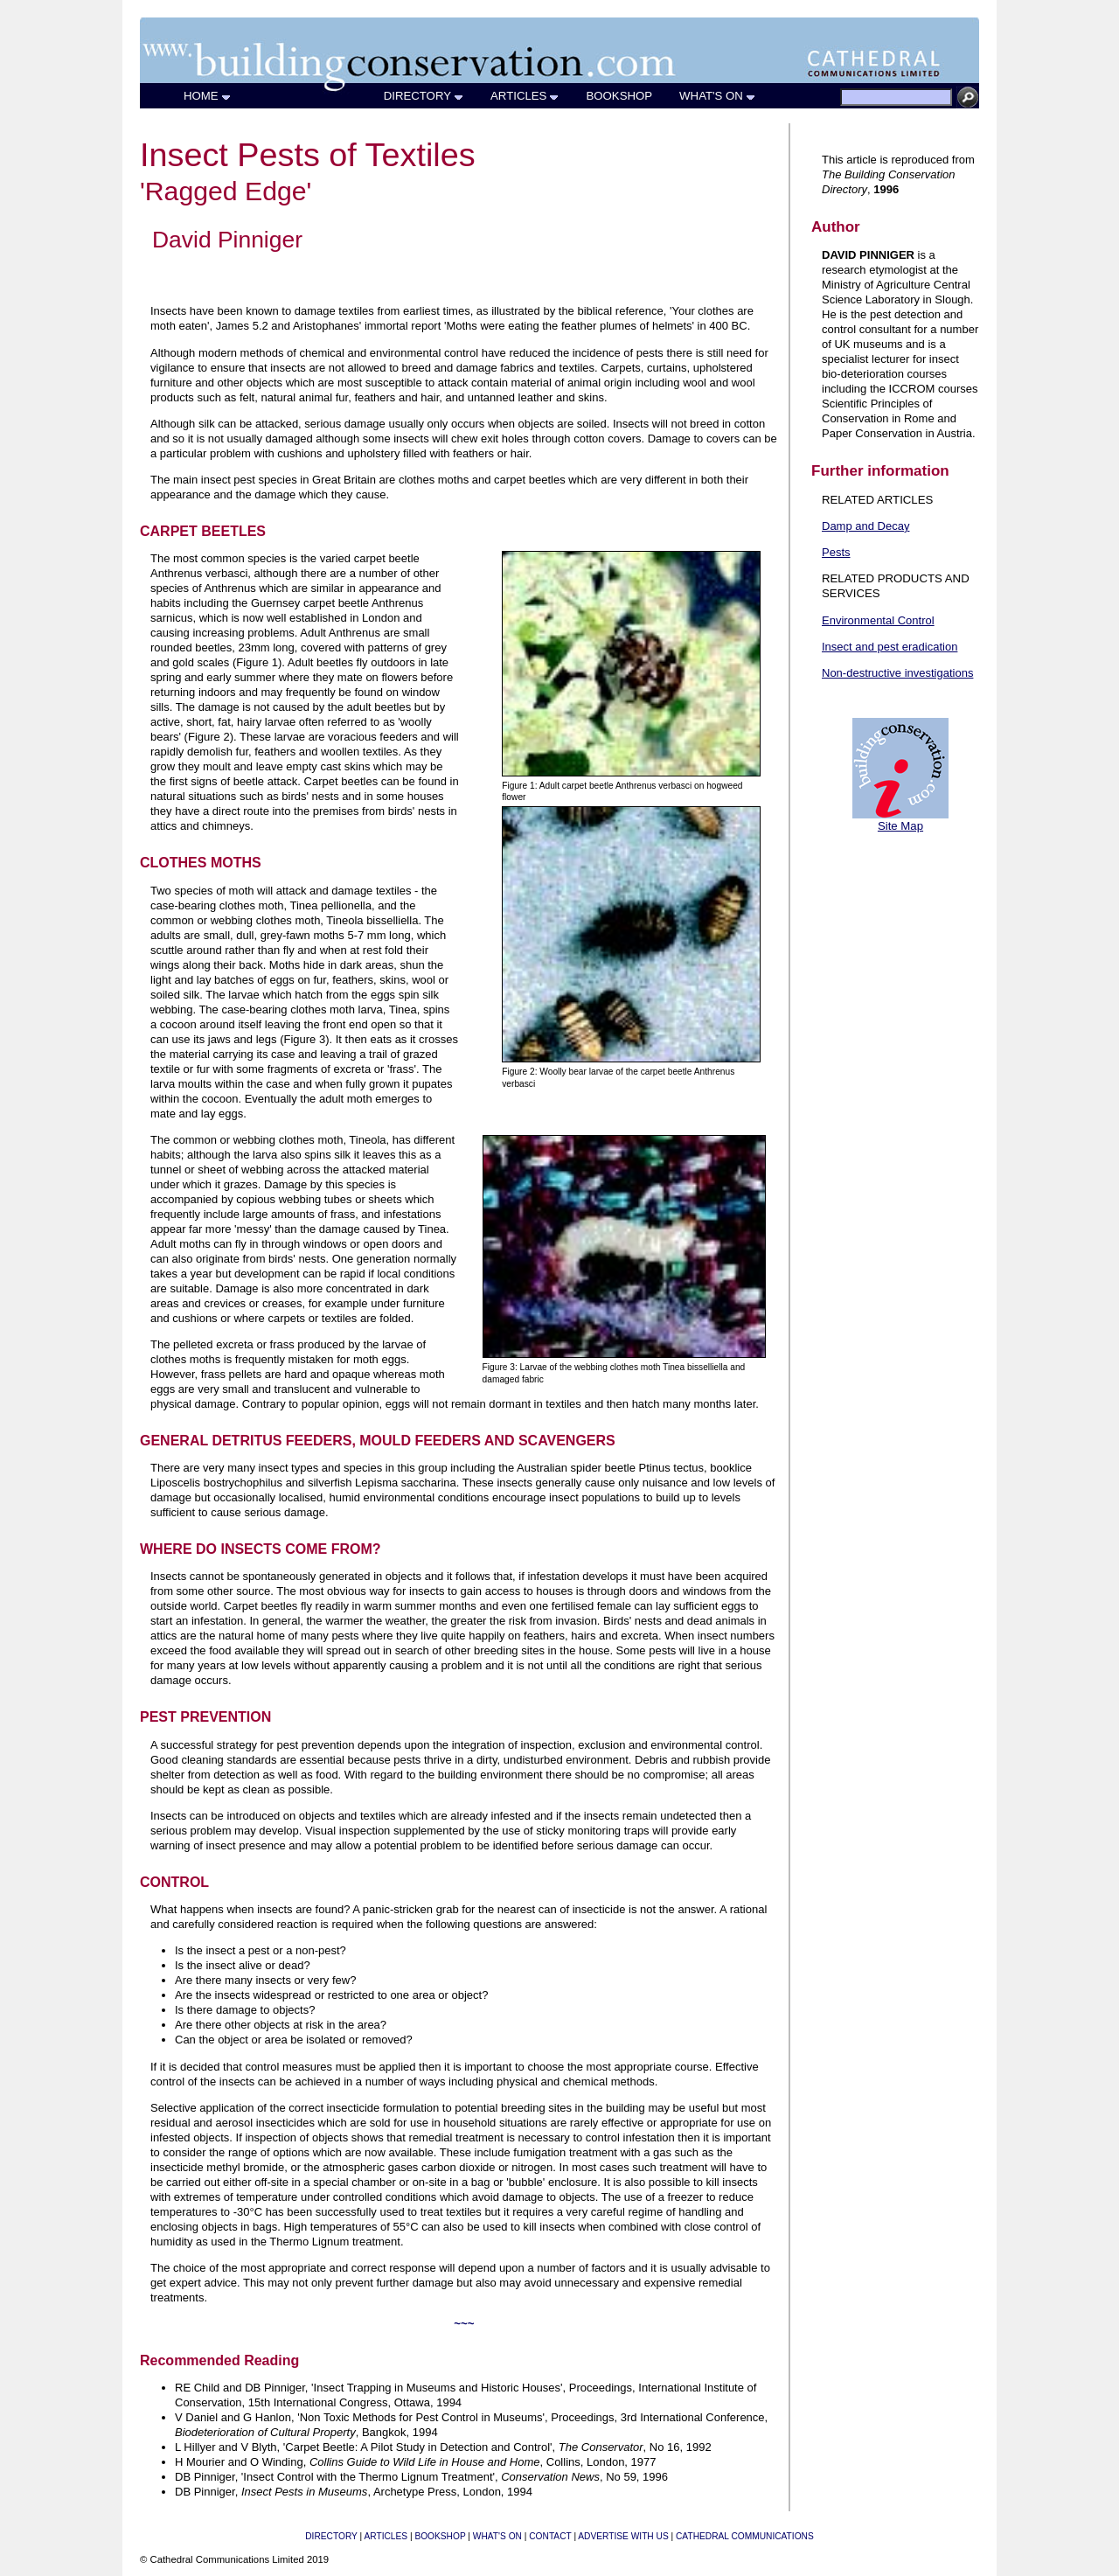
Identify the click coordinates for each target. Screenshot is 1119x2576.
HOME (208, 95)
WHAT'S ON (717, 95)
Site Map (900, 825)
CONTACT (550, 2536)
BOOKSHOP (619, 95)
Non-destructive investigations (897, 672)
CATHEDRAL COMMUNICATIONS (745, 2536)
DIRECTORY (424, 95)
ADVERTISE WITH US (623, 2536)
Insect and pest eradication (889, 646)
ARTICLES (525, 95)
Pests (836, 552)
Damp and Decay (865, 526)
